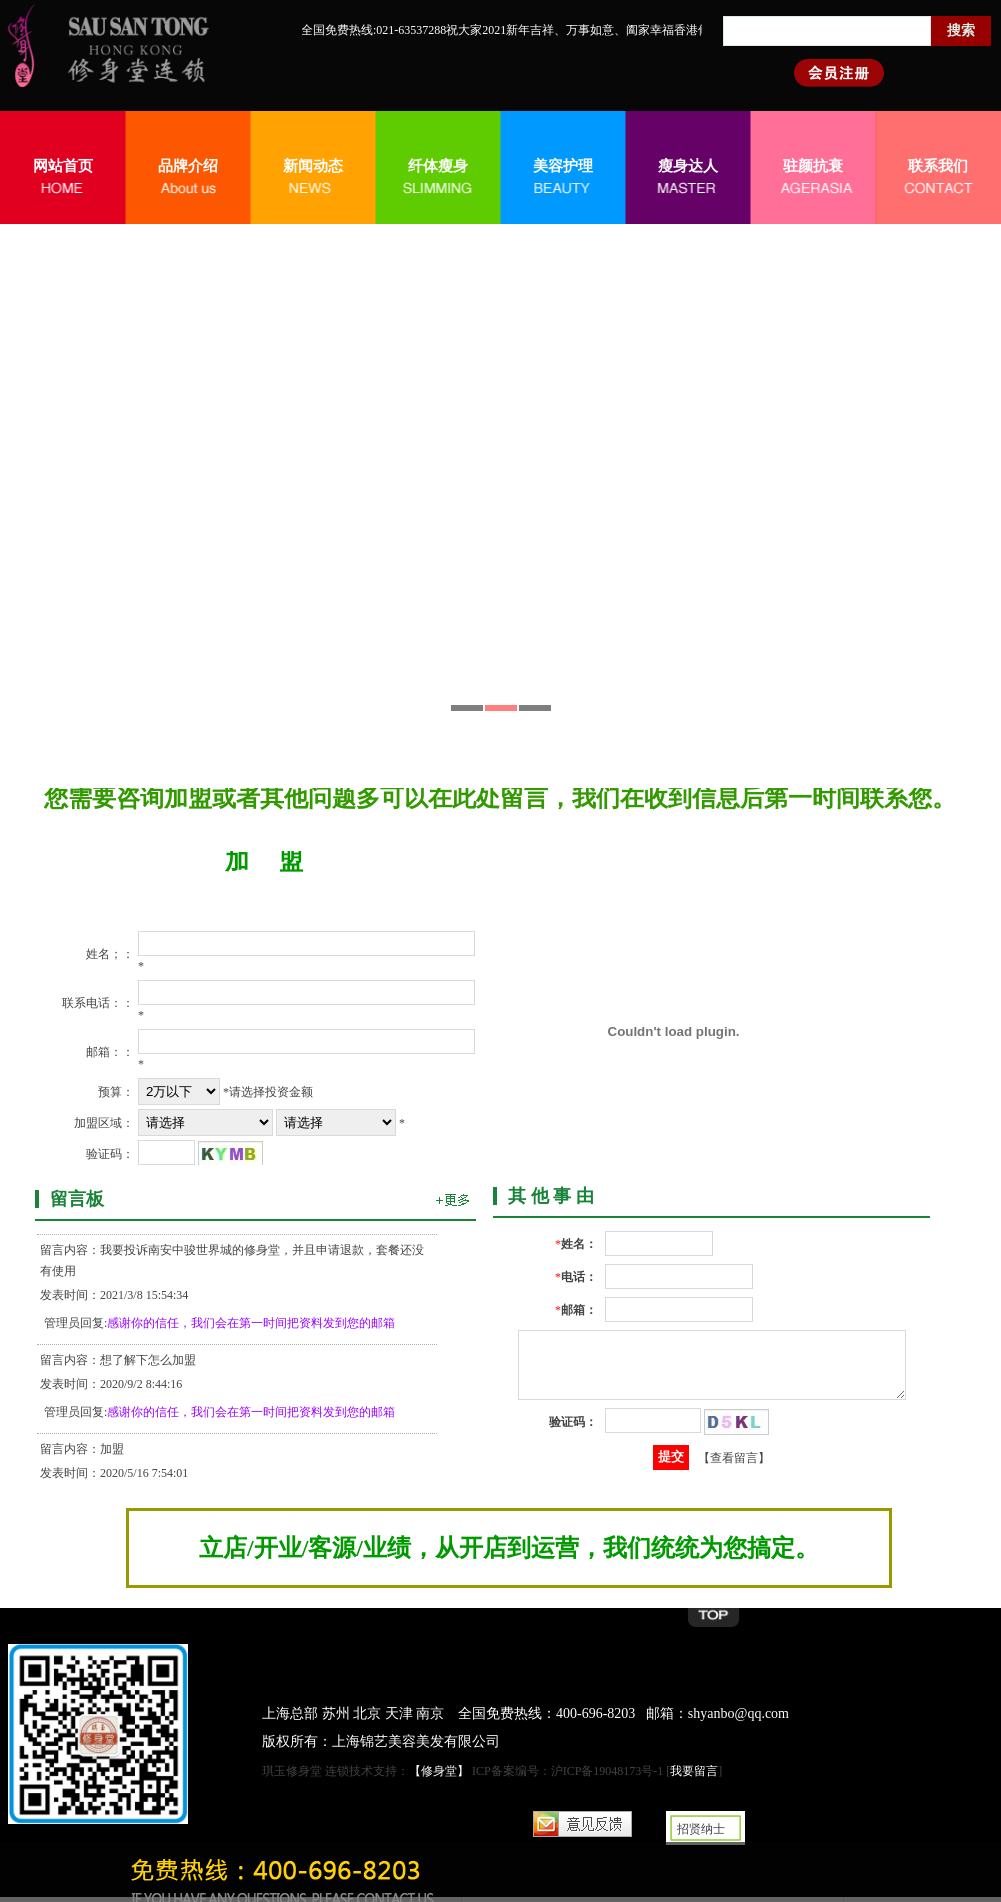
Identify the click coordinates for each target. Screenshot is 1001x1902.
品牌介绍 (188, 166)
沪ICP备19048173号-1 (607, 1771)
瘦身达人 (688, 166)
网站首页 (63, 166)
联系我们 (938, 166)
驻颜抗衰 (813, 166)
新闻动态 (313, 166)
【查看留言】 (734, 1469)
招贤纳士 (701, 1829)
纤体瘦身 (438, 166)
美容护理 (563, 166)
